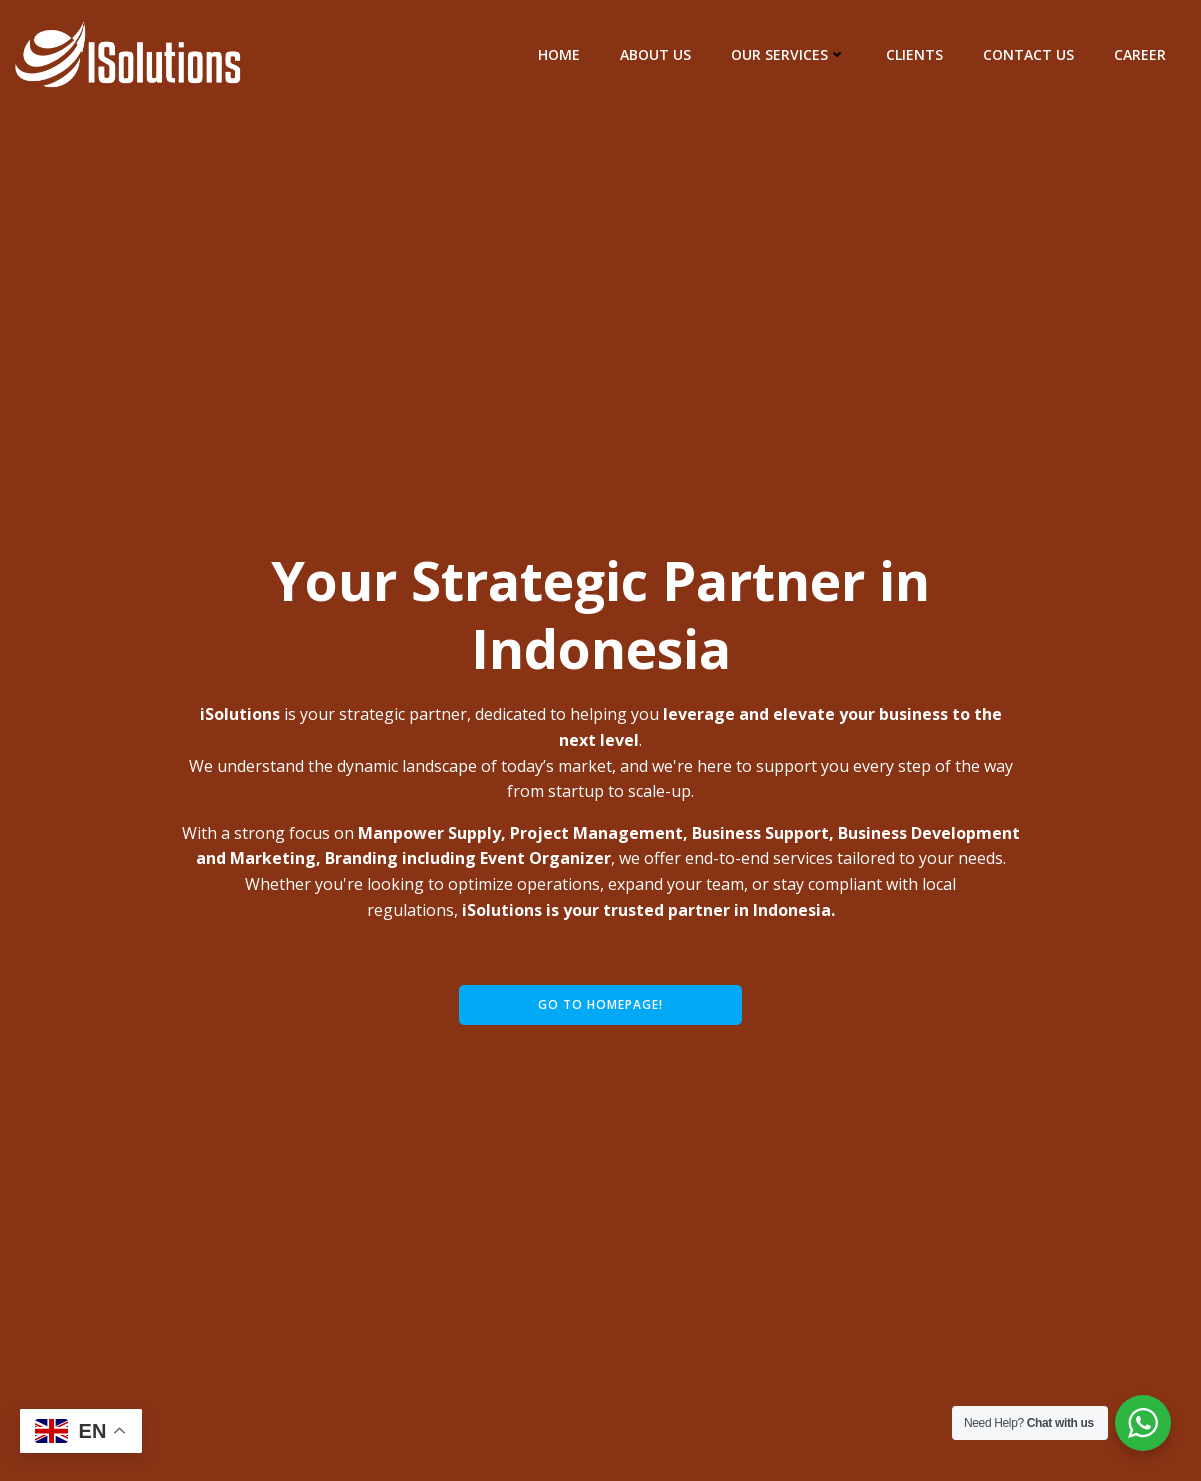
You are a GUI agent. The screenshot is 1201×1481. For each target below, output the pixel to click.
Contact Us (1028, 54)
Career (1140, 54)
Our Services (788, 54)
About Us (655, 54)
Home (559, 54)
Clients (914, 54)
